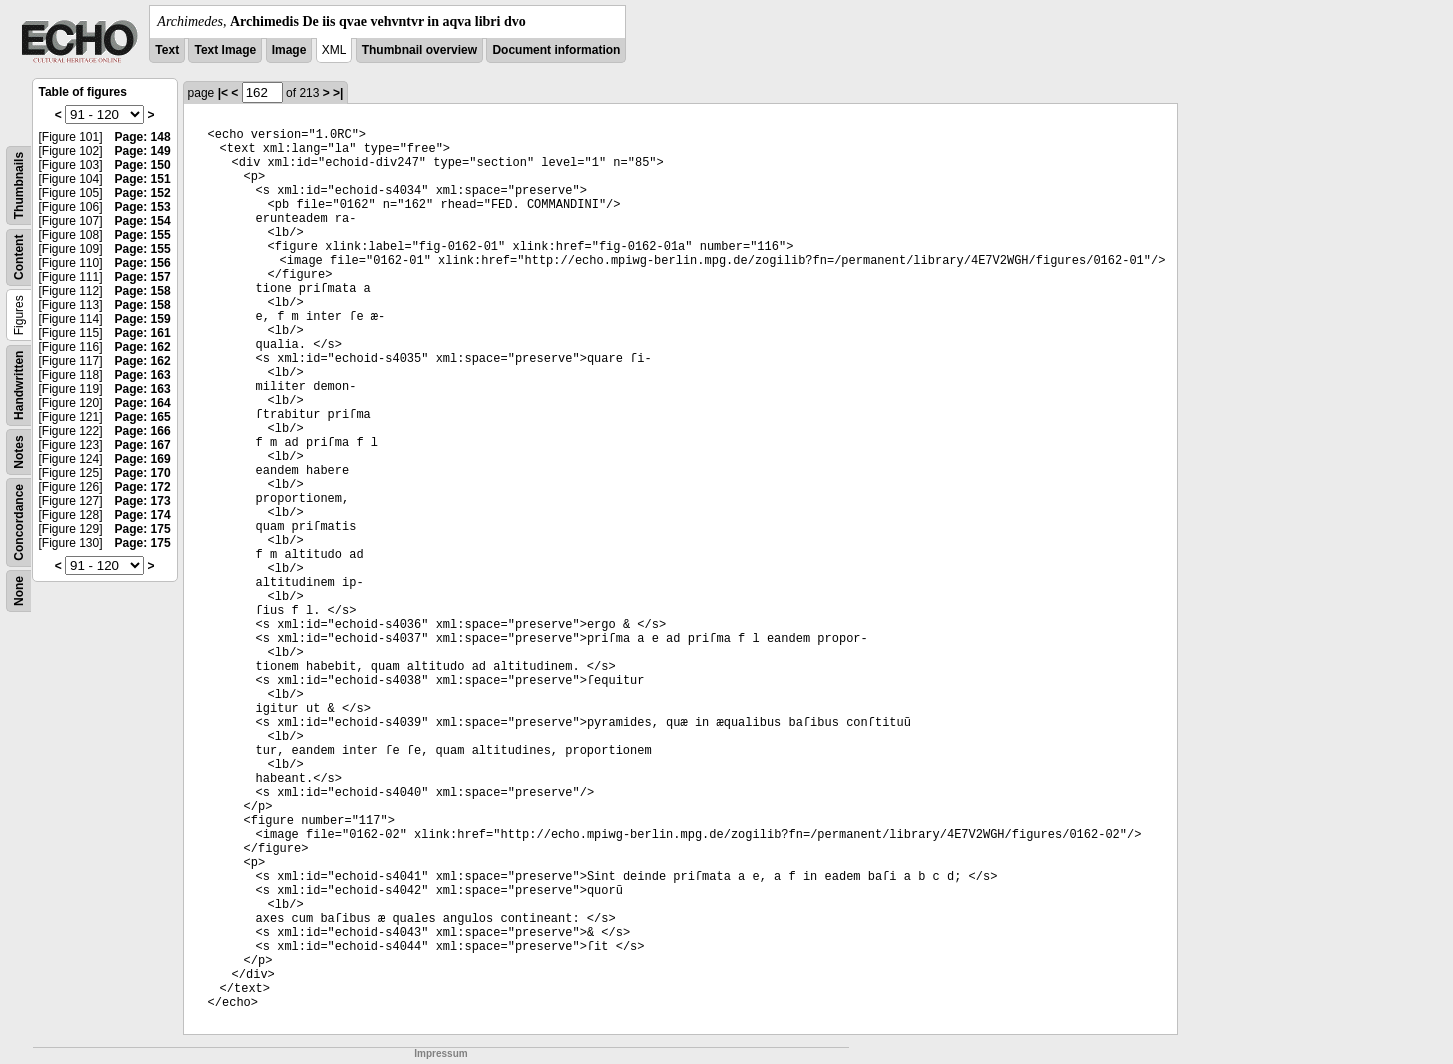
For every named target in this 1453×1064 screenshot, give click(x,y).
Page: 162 (143, 347)
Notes (19, 451)
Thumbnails (19, 185)
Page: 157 (143, 277)
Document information (556, 50)
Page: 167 (143, 445)
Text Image (225, 50)
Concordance (19, 522)
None (19, 591)
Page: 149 (143, 151)
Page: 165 (143, 417)
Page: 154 (143, 221)
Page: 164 (143, 403)
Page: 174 (143, 515)
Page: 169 (143, 459)
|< (223, 93)
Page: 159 (143, 319)
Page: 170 (143, 473)
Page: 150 (143, 165)
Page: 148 (143, 137)
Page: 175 (143, 529)
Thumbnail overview (419, 50)
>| (338, 93)
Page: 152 (143, 193)
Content (19, 257)
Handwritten (19, 385)
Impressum (440, 1053)
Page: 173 (143, 501)
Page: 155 (143, 235)
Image (289, 50)
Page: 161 (143, 333)
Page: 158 (143, 291)
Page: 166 (143, 431)
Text (167, 50)
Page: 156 (143, 263)
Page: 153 (143, 207)
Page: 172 (143, 487)
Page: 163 (143, 375)
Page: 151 (143, 179)
